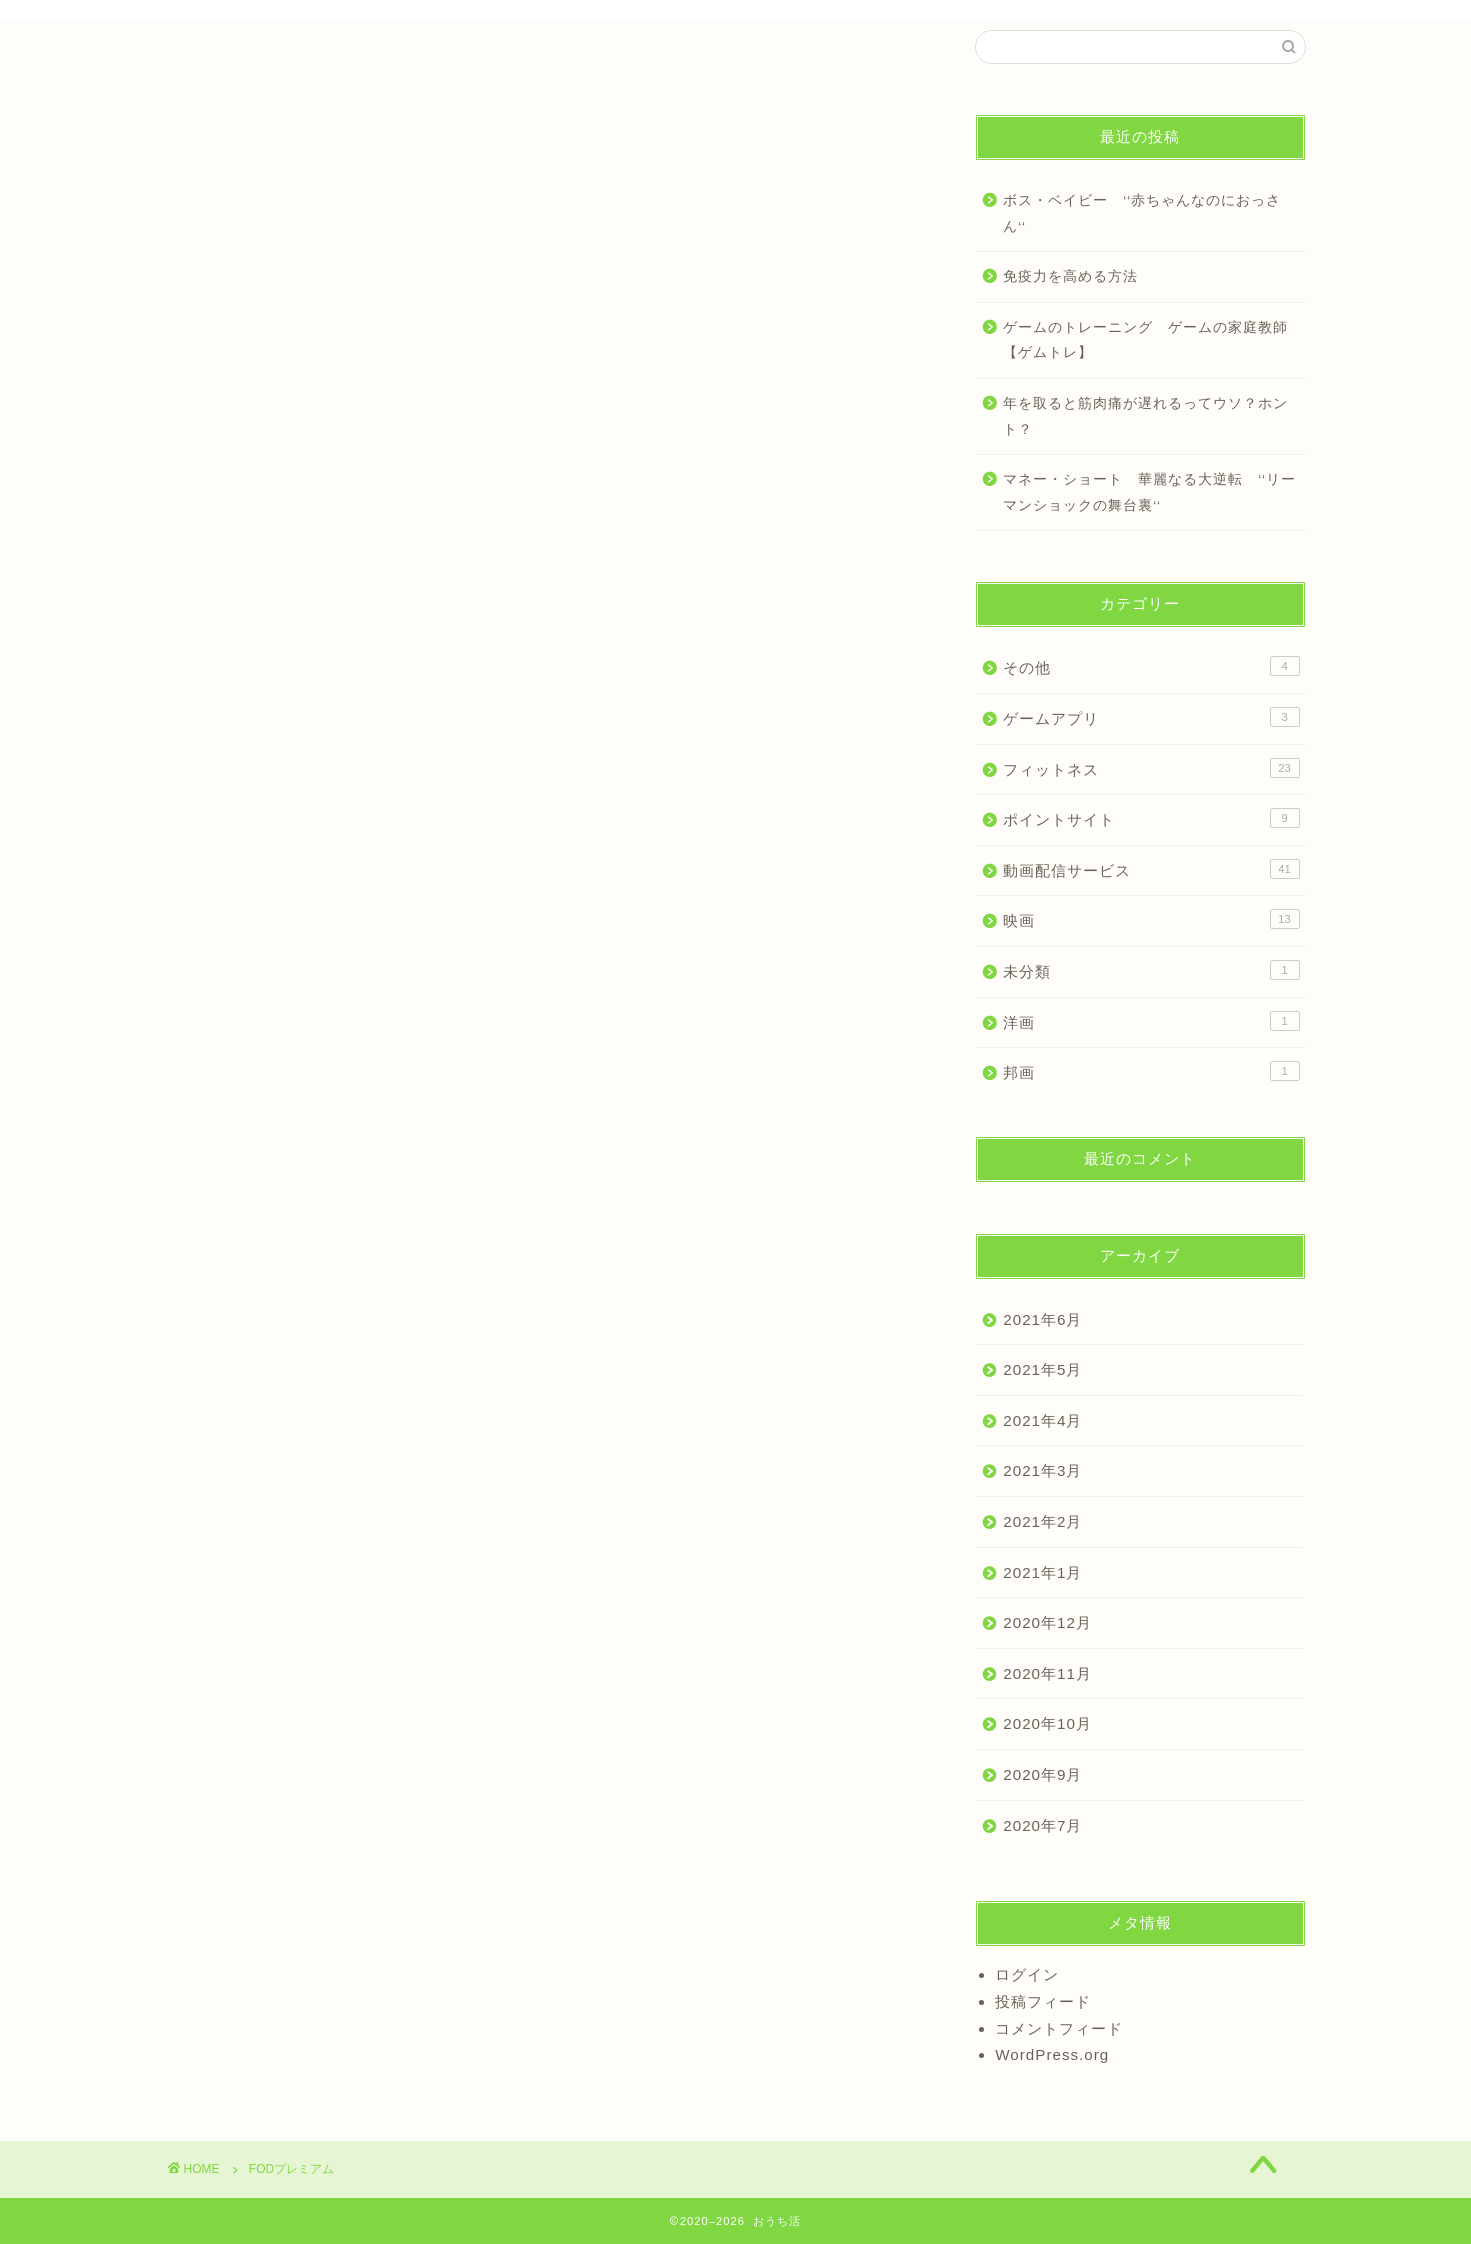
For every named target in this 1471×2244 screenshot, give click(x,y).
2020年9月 (1042, 1774)
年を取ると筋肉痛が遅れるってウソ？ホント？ (1145, 416)
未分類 (1151, 970)
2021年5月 (1042, 1369)
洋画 (1151, 1021)
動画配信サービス (1151, 869)
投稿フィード (1043, 2001)
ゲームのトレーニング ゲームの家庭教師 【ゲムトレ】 (1152, 340)
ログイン (1027, 1974)
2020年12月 (1047, 1622)
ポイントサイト (1151, 818)
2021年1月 (1042, 1572)
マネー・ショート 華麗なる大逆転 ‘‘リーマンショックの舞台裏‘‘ (1149, 492)
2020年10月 (1047, 1723)
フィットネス (1151, 768)
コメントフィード (1059, 2028)
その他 (1151, 666)
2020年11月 (1047, 1673)
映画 (1151, 919)
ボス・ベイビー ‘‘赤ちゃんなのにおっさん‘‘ (1142, 213)
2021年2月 (1042, 1521)
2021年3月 (1042, 1470)
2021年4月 (1042, 1420)
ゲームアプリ (1151, 717)
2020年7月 (1042, 1825)
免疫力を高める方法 (1070, 276)
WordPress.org (1052, 2054)
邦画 (1151, 1071)
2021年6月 (1042, 1319)
